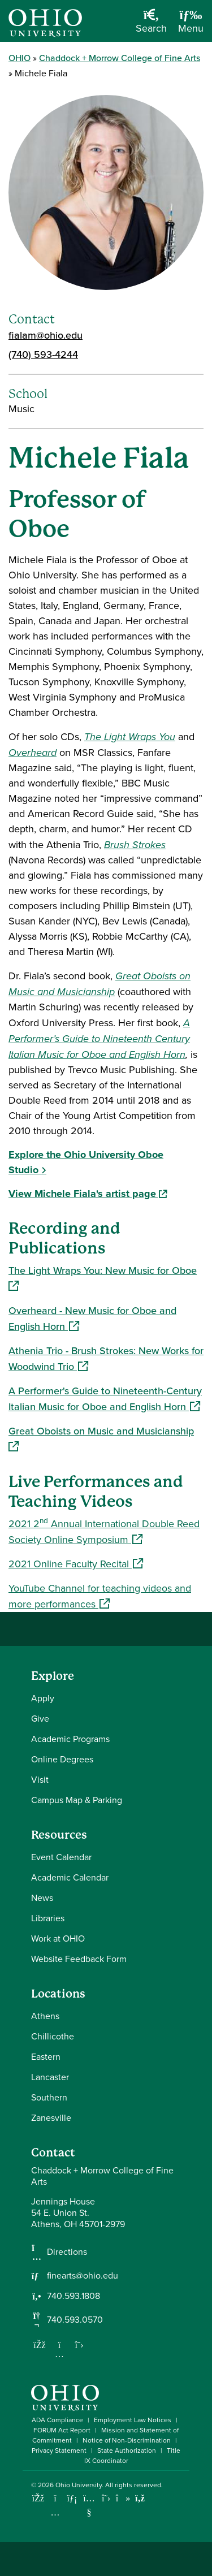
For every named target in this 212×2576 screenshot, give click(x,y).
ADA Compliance (57, 2420)
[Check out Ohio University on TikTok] (123, 2498)
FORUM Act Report (61, 2430)
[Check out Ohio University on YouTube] (89, 2506)
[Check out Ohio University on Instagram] (55, 2512)
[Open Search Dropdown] (151, 25)
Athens (45, 2015)
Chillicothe (52, 2036)
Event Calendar (61, 1857)
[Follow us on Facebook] (39, 2344)
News (42, 1897)
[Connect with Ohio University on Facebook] (38, 2498)
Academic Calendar (70, 1877)
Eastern (45, 2056)
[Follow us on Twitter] (79, 2344)
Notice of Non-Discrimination (127, 2440)
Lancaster (50, 2077)
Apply (42, 1698)
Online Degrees (62, 1759)
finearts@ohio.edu (82, 2275)
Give (40, 1718)
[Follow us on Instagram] (59, 2353)
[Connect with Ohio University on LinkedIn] (72, 2498)
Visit (40, 1779)
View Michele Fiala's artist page (87, 1193)
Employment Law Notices (132, 2420)
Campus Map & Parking (76, 1799)
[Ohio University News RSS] (140, 2498)
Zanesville (51, 2117)
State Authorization (126, 2450)
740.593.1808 (73, 2296)
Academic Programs (70, 1738)
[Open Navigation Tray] (191, 25)
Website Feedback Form (79, 1958)
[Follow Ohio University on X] (106, 2498)
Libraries (47, 1918)
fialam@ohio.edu (45, 335)
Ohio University (78, 2485)
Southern (49, 2097)
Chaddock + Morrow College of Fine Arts (119, 57)
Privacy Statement (59, 2450)
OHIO (19, 57)
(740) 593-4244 (43, 354)
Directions (67, 2252)
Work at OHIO (58, 1938)
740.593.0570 (75, 2320)
